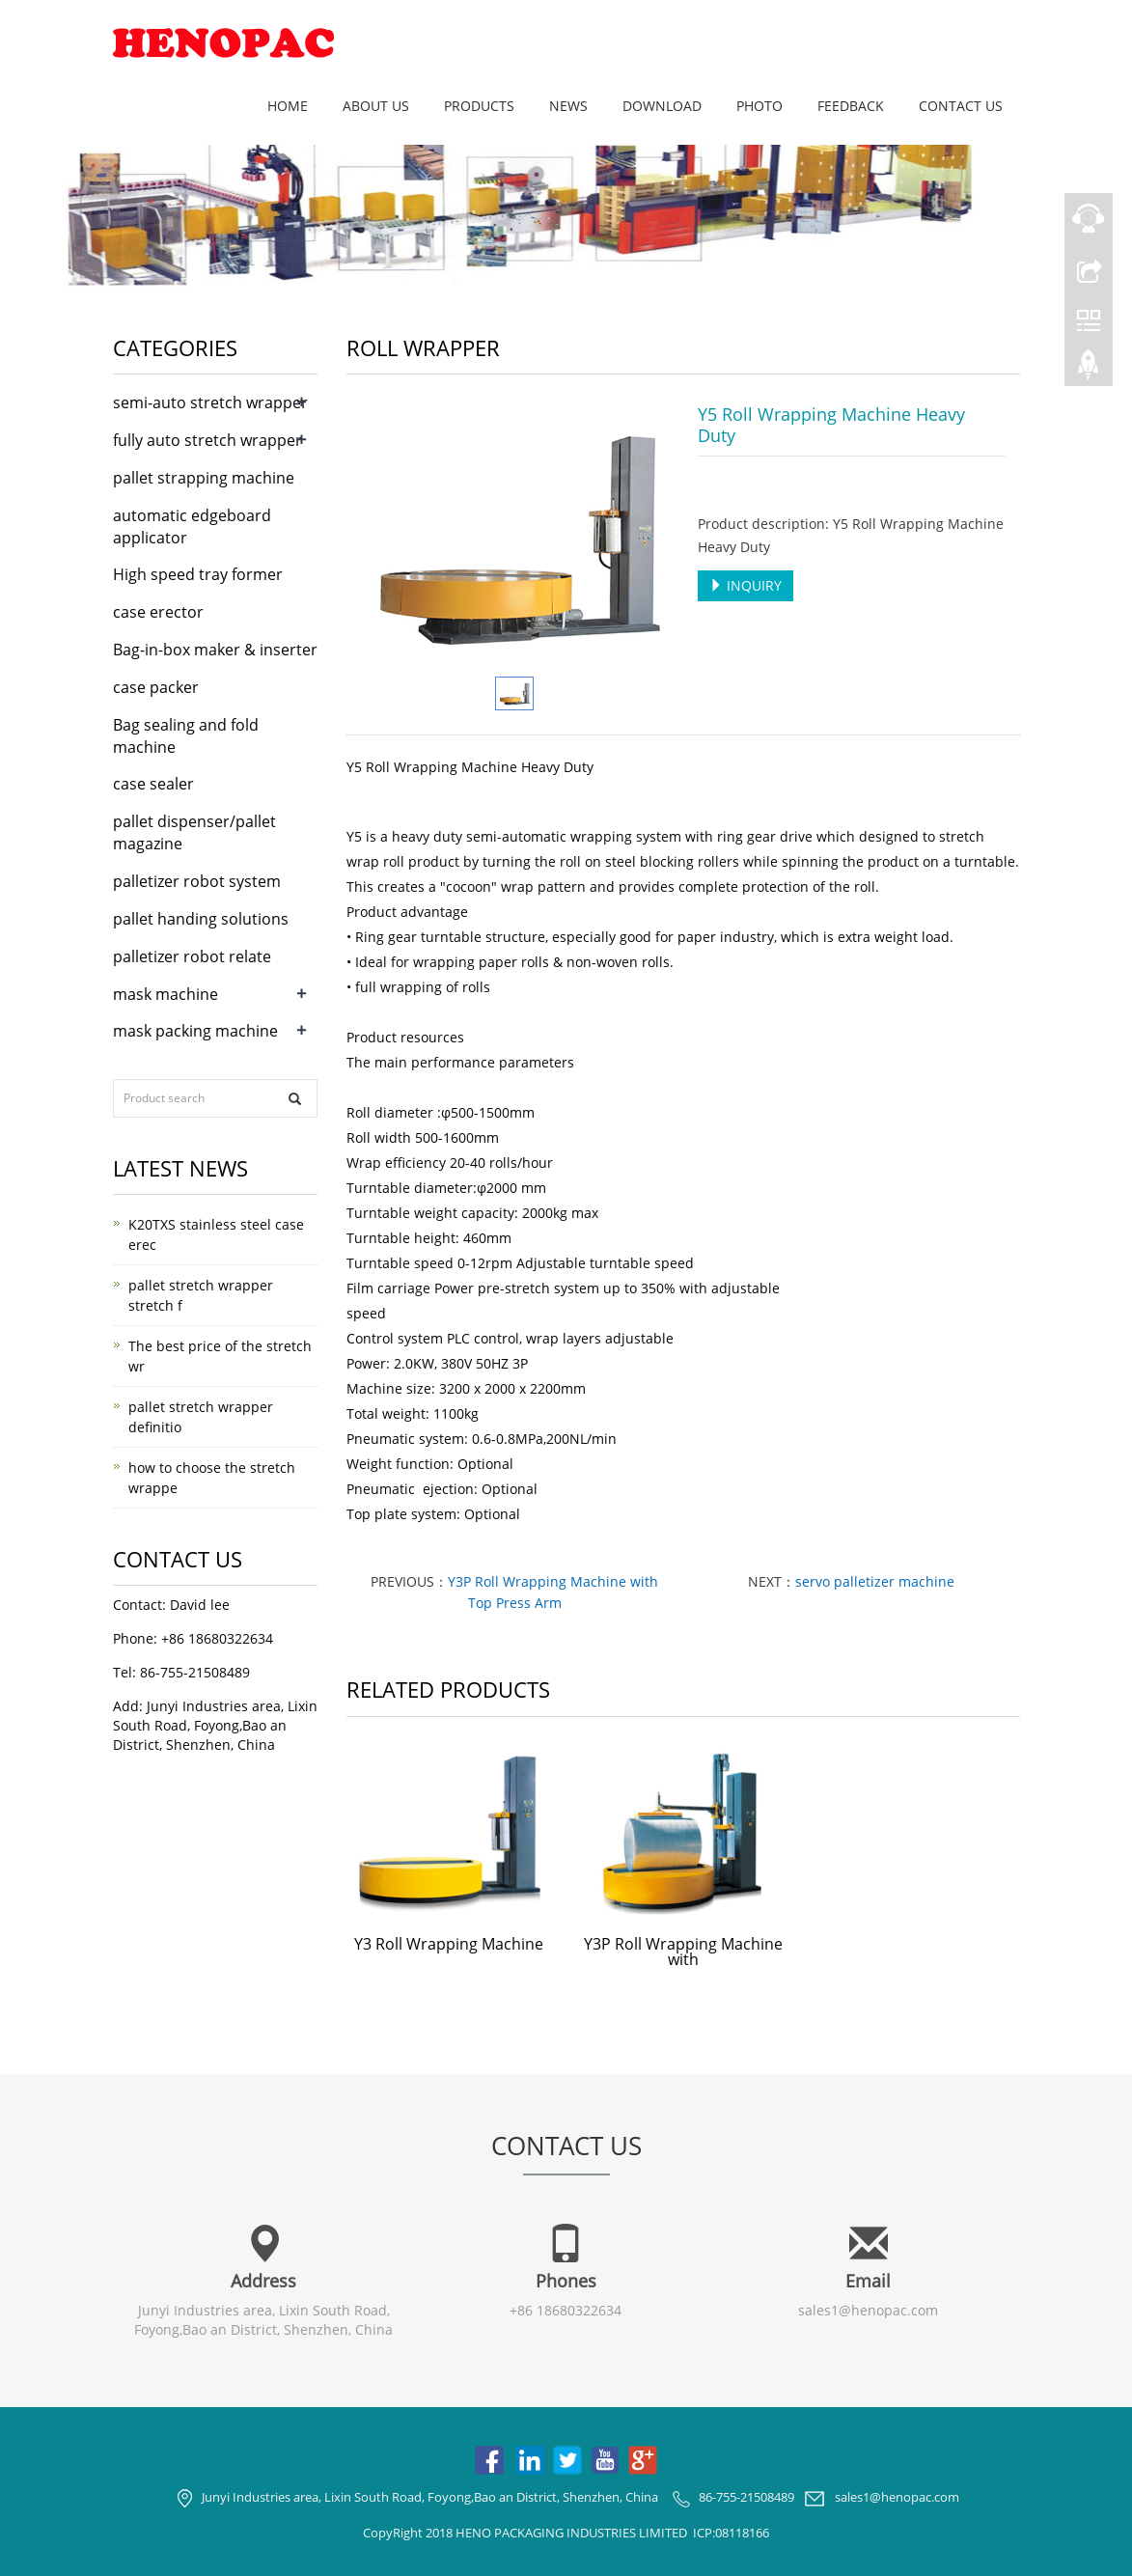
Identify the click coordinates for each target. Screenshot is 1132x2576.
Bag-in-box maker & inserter (215, 649)
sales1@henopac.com (868, 2310)
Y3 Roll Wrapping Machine (448, 1943)
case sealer (153, 783)
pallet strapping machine (203, 477)
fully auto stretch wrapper (207, 440)
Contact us (961, 106)
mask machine (165, 994)
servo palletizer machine (874, 1581)
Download (662, 106)
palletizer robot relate (192, 956)
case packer (156, 687)
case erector (158, 612)
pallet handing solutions (201, 918)
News (568, 106)
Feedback (850, 106)
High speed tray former (198, 574)
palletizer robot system (197, 881)
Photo (759, 106)
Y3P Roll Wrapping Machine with (683, 1951)
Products (479, 106)
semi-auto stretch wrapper (210, 402)
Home (287, 106)
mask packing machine (195, 1030)
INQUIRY (745, 585)
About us (376, 106)
